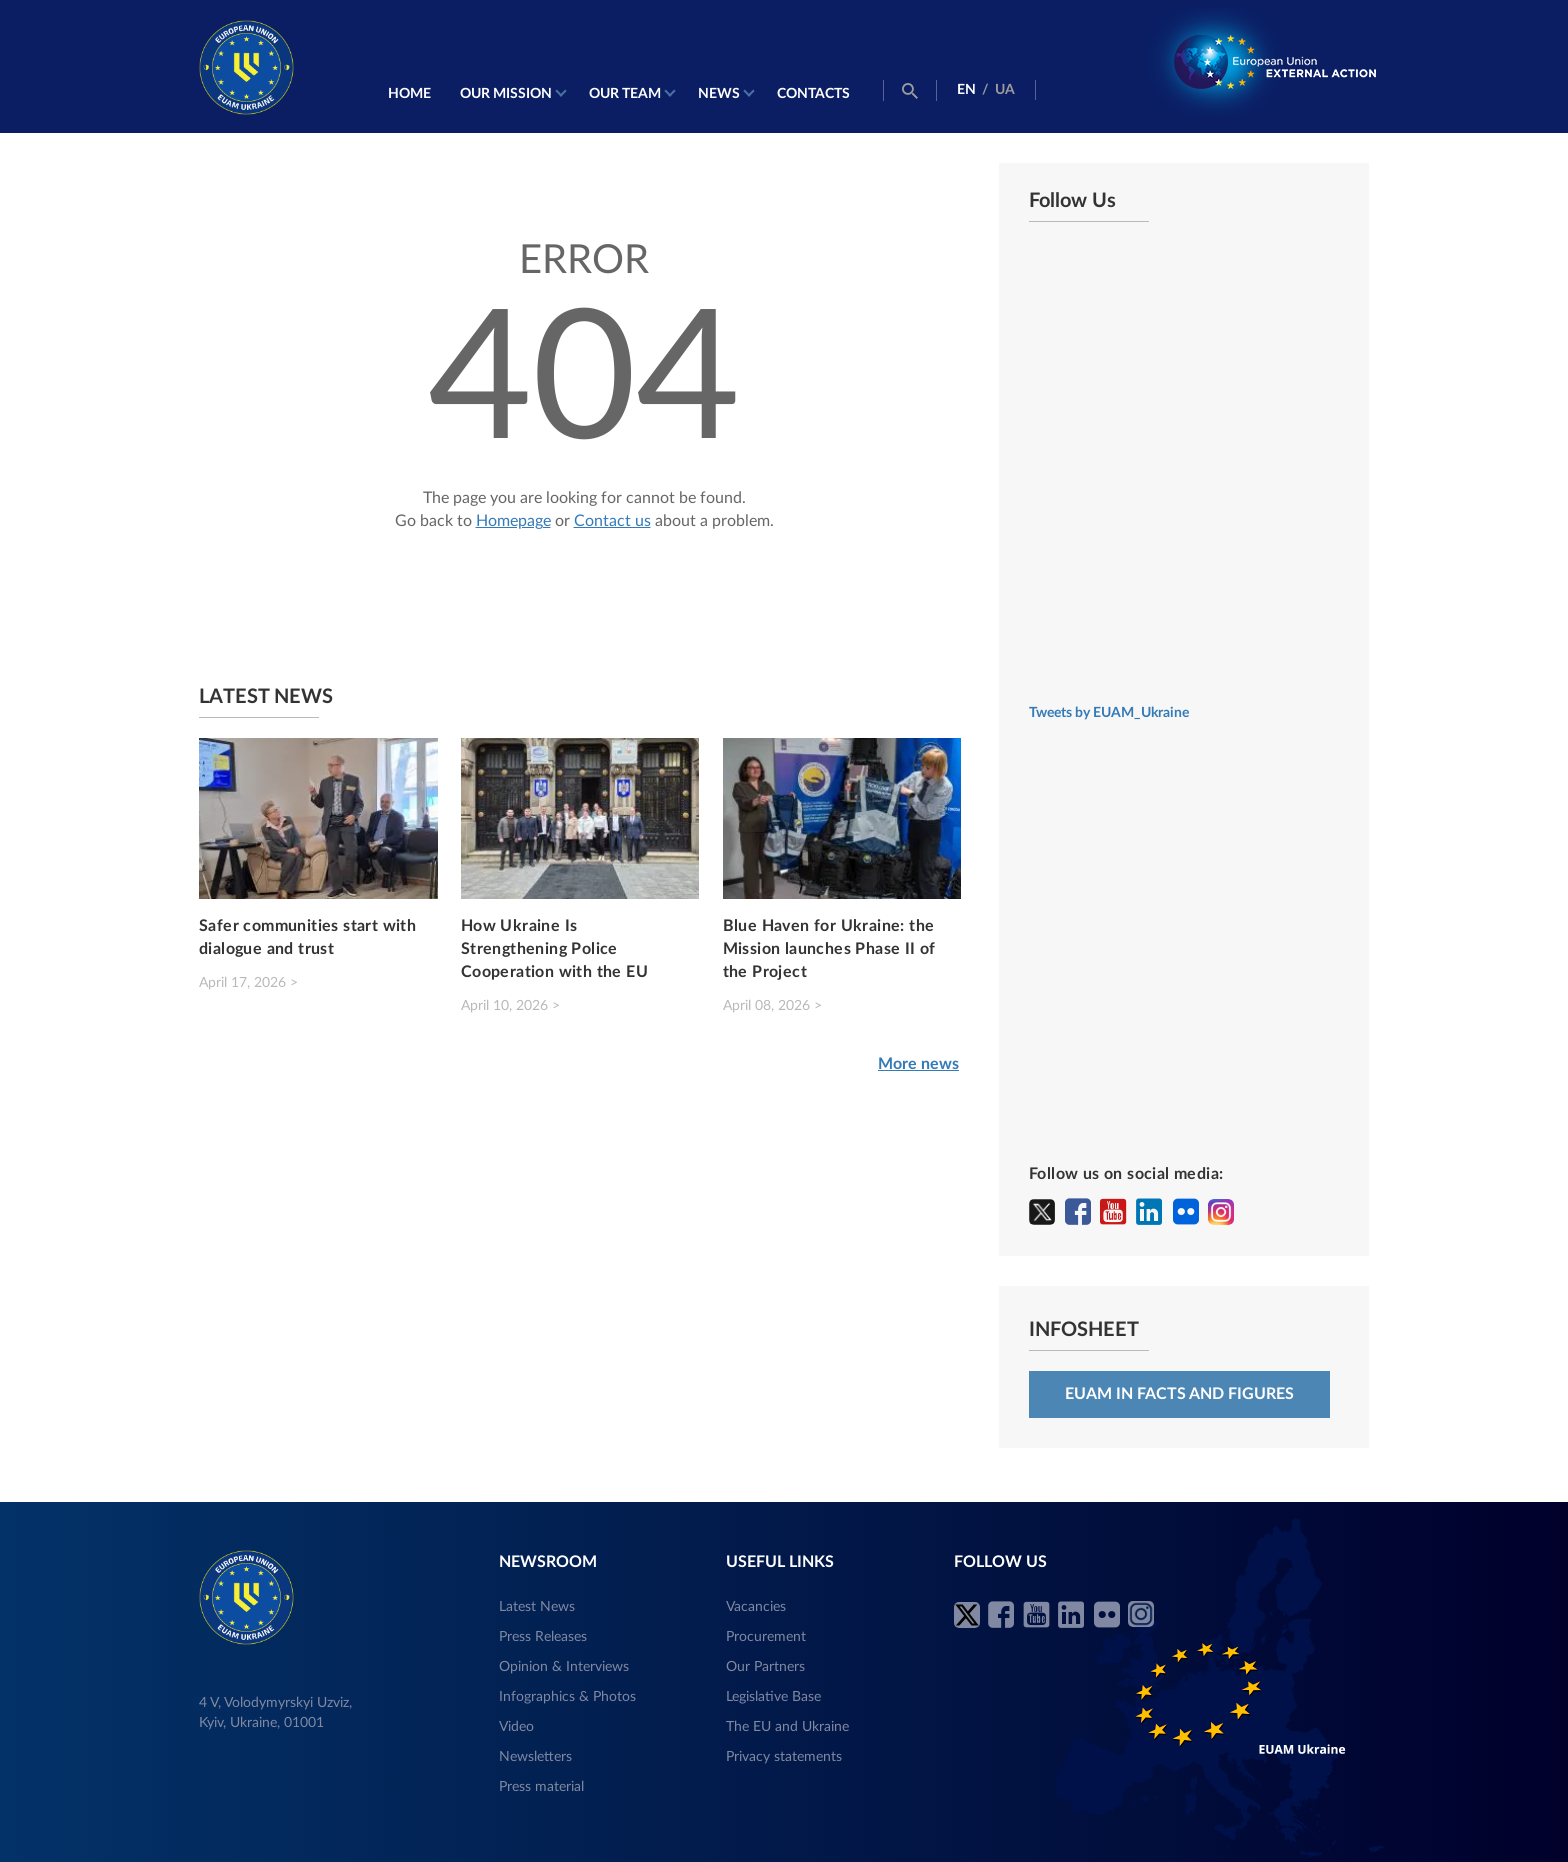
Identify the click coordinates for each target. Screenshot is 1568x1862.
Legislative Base (773, 1697)
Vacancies (756, 1607)
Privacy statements (784, 1757)
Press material (541, 1787)
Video (516, 1727)
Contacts (813, 94)
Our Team (625, 94)
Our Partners (765, 1667)
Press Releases (543, 1637)
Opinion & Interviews (564, 1667)
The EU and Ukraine (787, 1727)
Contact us (612, 521)
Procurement (766, 1637)
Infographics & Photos (567, 1697)
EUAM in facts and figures (1179, 1394)
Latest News (537, 1607)
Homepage (513, 521)
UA (1005, 90)
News (719, 94)
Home (409, 94)
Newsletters (535, 1757)
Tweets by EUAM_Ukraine (1109, 713)
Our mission (506, 94)
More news (918, 1064)
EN (966, 90)
